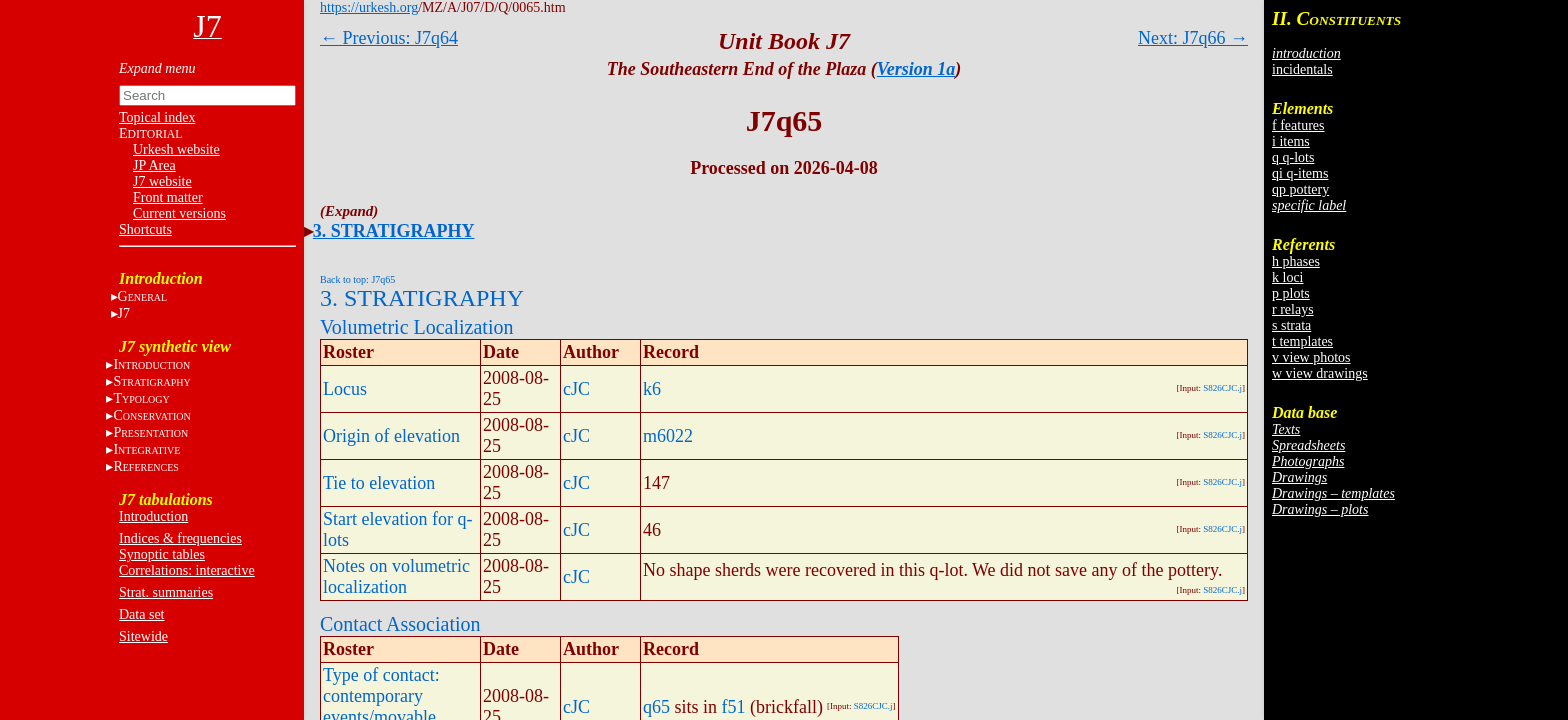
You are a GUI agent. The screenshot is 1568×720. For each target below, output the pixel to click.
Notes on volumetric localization (396, 576)
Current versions (179, 213)
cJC (576, 389)
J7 (124, 313)
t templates (1302, 341)
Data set (141, 614)
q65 (656, 707)
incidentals (1302, 69)
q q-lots (1293, 157)
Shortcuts (145, 229)
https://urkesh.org (369, 7)
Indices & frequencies (180, 538)
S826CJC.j (1222, 388)
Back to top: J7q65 (357, 279)
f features (1298, 125)
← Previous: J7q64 (389, 38)
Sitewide (143, 636)
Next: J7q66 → (1193, 38)
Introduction (153, 516)
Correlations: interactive (187, 570)
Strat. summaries (166, 592)
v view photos (1311, 357)
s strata (1291, 325)
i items (1291, 141)
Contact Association (400, 624)
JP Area (154, 165)
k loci (1288, 277)
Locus (345, 389)
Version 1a (916, 69)
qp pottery (1300, 189)
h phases (1296, 261)
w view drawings (1320, 373)
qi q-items (1300, 173)
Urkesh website (176, 149)
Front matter (168, 197)
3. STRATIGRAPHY (394, 231)
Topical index (157, 117)
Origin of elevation (391, 436)
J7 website (162, 181)
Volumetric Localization (416, 327)
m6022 (668, 436)
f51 (734, 707)
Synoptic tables (162, 554)
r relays (1293, 309)
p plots (1291, 293)
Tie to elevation (379, 483)
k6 (652, 389)
